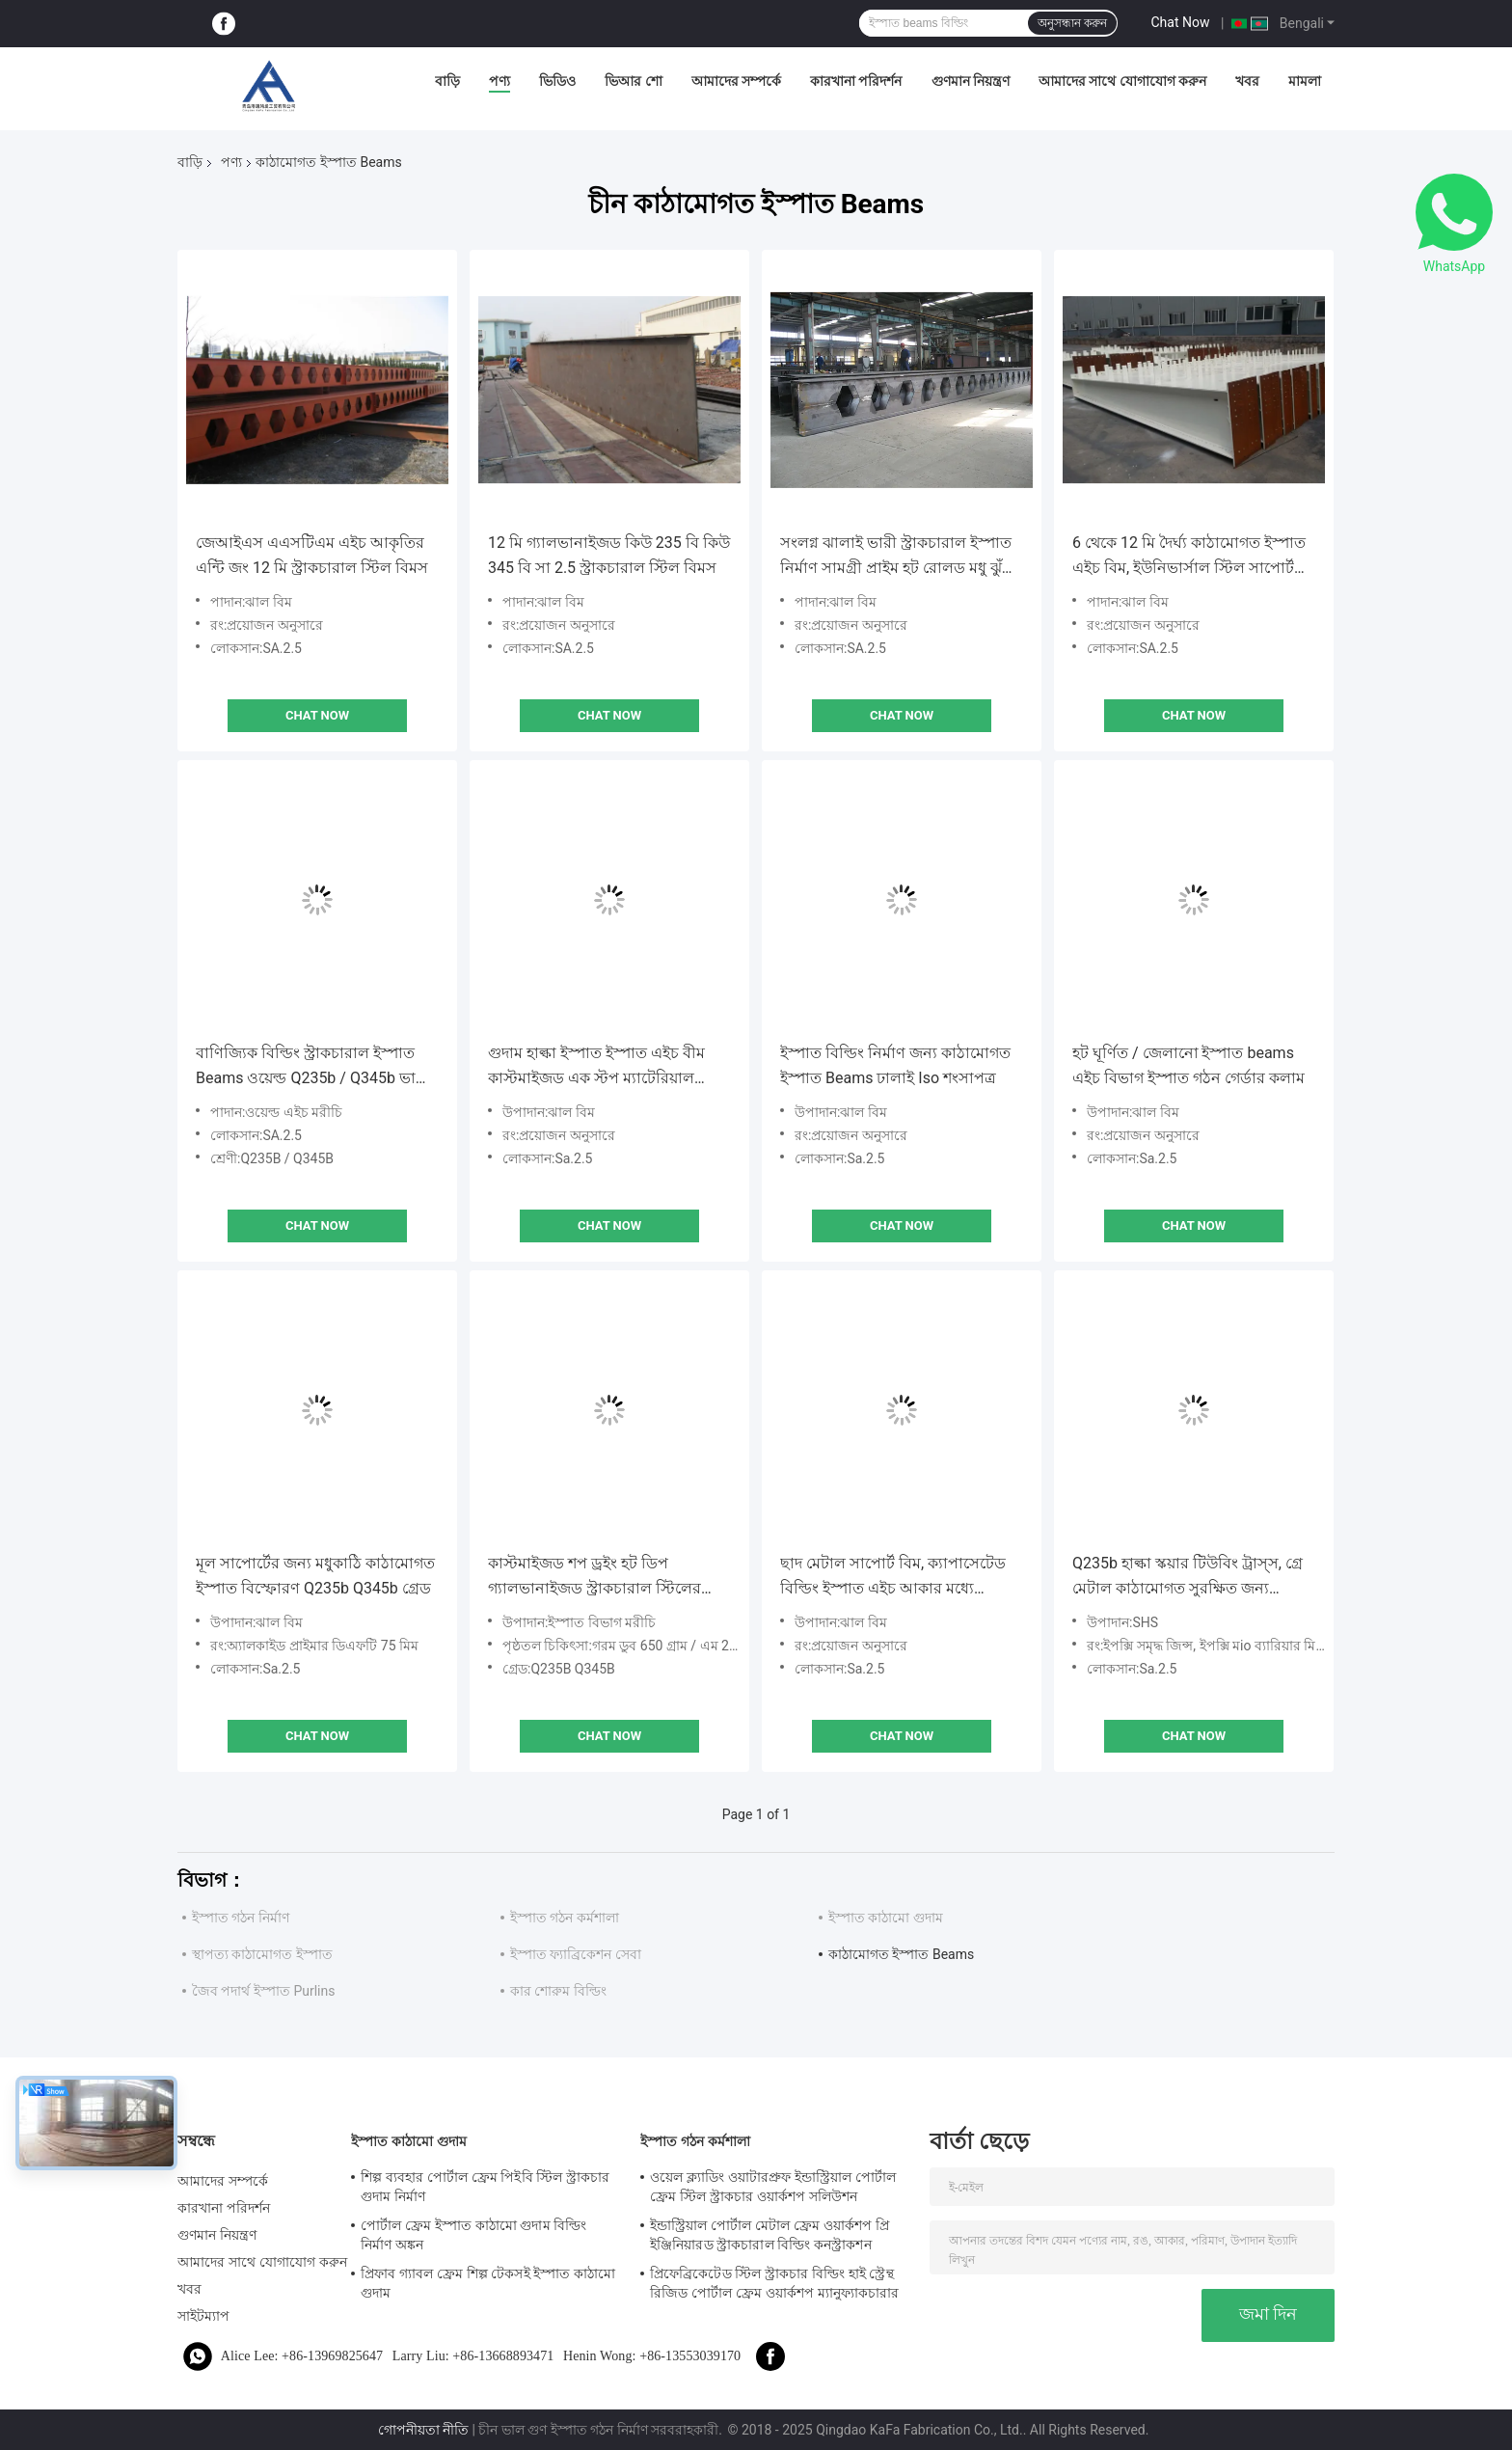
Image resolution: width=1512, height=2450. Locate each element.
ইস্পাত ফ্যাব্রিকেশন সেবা (575, 1954)
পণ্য (499, 81)
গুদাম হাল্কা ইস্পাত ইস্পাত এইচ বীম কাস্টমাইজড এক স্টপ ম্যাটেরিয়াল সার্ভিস (596, 1067)
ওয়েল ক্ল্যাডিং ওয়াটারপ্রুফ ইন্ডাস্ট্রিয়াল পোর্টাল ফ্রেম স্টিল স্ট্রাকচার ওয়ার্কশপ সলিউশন (773, 2186)
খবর (1247, 81)
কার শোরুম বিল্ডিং (558, 1991)
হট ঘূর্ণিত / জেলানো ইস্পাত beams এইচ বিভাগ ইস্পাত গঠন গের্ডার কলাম (1188, 1065)
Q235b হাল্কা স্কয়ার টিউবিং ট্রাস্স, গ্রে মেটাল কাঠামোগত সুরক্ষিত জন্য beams (1187, 1577)
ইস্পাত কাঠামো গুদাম (885, 1917)
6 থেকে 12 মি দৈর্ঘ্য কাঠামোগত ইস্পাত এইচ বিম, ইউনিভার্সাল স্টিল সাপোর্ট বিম (1189, 557)
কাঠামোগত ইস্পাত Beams (901, 1954)
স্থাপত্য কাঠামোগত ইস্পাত (262, 1954)
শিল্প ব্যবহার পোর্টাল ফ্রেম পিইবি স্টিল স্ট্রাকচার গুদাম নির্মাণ (485, 2186)
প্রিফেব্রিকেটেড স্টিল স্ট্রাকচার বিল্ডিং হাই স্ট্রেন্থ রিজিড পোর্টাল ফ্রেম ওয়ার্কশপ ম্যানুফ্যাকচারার (774, 2283)
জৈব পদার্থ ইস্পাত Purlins (263, 1991)
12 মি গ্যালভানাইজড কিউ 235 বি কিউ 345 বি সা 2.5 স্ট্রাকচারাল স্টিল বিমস (609, 555)
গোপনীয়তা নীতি (423, 2429)
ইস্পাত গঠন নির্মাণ (240, 1917)
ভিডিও (557, 81)
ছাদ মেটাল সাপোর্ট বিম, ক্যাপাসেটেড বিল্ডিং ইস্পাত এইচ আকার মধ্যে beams (893, 1577)
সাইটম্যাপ (203, 2316)
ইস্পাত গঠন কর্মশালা (564, 1917)
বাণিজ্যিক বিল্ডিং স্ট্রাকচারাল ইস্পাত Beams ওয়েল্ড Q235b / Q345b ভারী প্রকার (312, 1067)
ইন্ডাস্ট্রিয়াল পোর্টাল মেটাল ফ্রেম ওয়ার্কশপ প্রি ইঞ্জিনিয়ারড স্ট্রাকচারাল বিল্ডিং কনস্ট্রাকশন (769, 2235)
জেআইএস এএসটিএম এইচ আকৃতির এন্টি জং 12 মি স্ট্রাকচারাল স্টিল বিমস (312, 555)
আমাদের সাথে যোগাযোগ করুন (1122, 81)
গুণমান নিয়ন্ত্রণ (971, 81)
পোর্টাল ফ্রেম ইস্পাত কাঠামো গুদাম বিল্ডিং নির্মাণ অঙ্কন (473, 2235)
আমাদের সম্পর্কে (736, 81)
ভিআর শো (633, 81)
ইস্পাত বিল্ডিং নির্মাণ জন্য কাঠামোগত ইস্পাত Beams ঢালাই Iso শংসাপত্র (895, 1065)
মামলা (1304, 81)
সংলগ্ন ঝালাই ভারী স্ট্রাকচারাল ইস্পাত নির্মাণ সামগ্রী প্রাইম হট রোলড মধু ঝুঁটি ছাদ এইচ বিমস (897, 557)
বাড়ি (447, 81)
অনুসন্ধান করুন (1072, 23)
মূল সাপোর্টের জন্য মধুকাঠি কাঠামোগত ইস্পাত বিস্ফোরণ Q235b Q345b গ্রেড (315, 1575)
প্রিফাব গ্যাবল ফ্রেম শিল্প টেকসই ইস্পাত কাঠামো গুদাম (488, 2283)
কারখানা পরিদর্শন (856, 81)
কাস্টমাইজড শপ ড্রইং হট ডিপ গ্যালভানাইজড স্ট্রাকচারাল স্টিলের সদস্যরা (594, 1577)
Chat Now (1179, 22)
